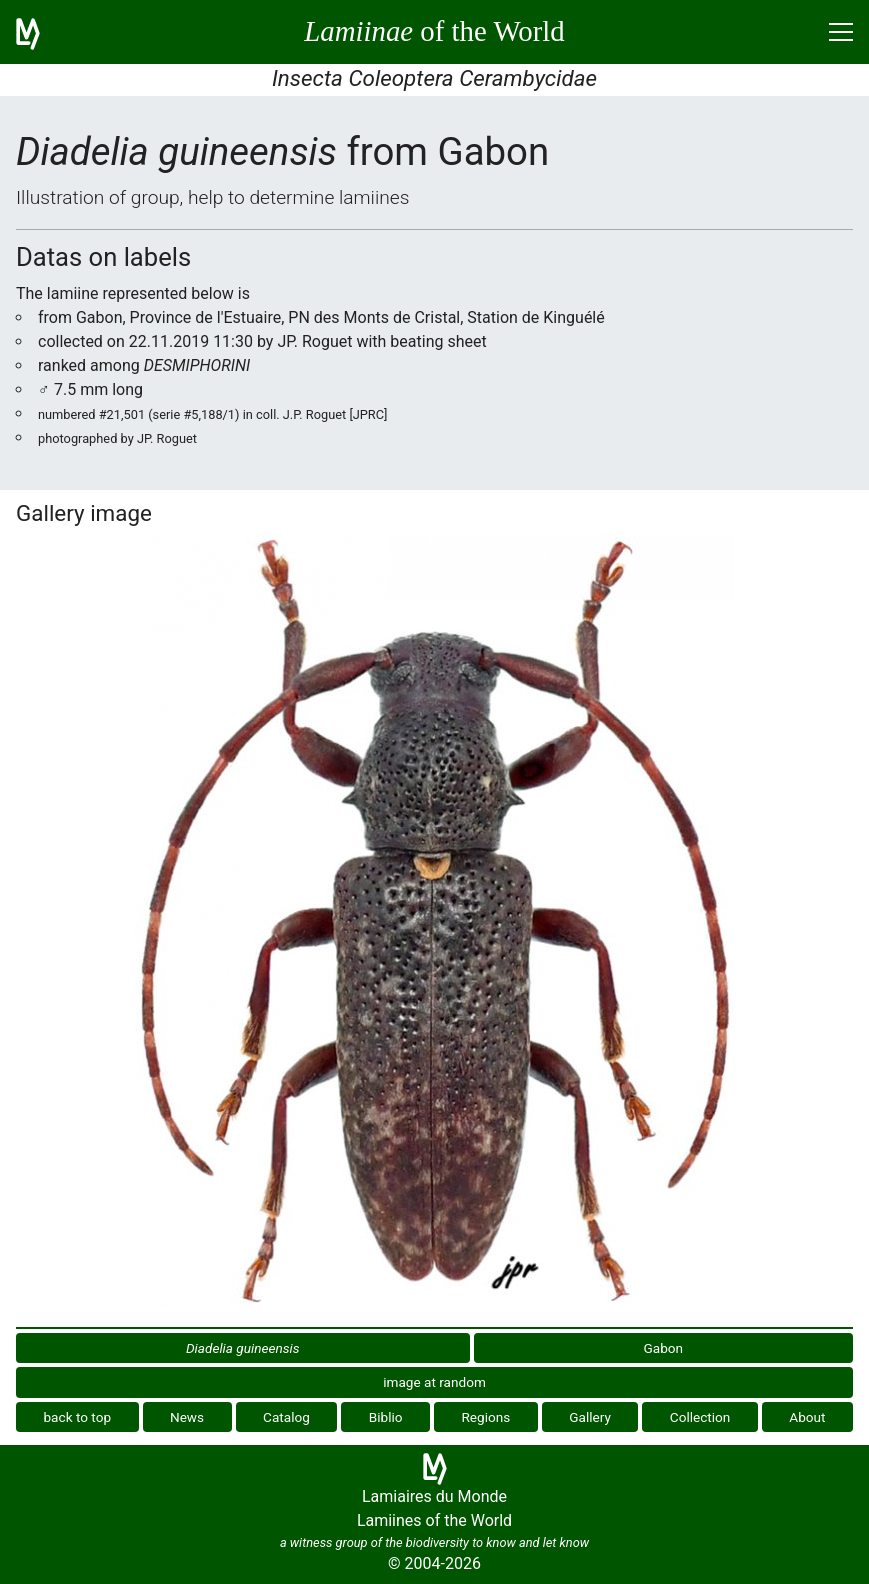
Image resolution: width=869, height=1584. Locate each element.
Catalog (286, 1417)
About (807, 1417)
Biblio (386, 1417)
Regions (485, 1417)
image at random (434, 1382)
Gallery (590, 1417)
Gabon (664, 1348)
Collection (700, 1417)
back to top (77, 1417)
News (187, 1417)
